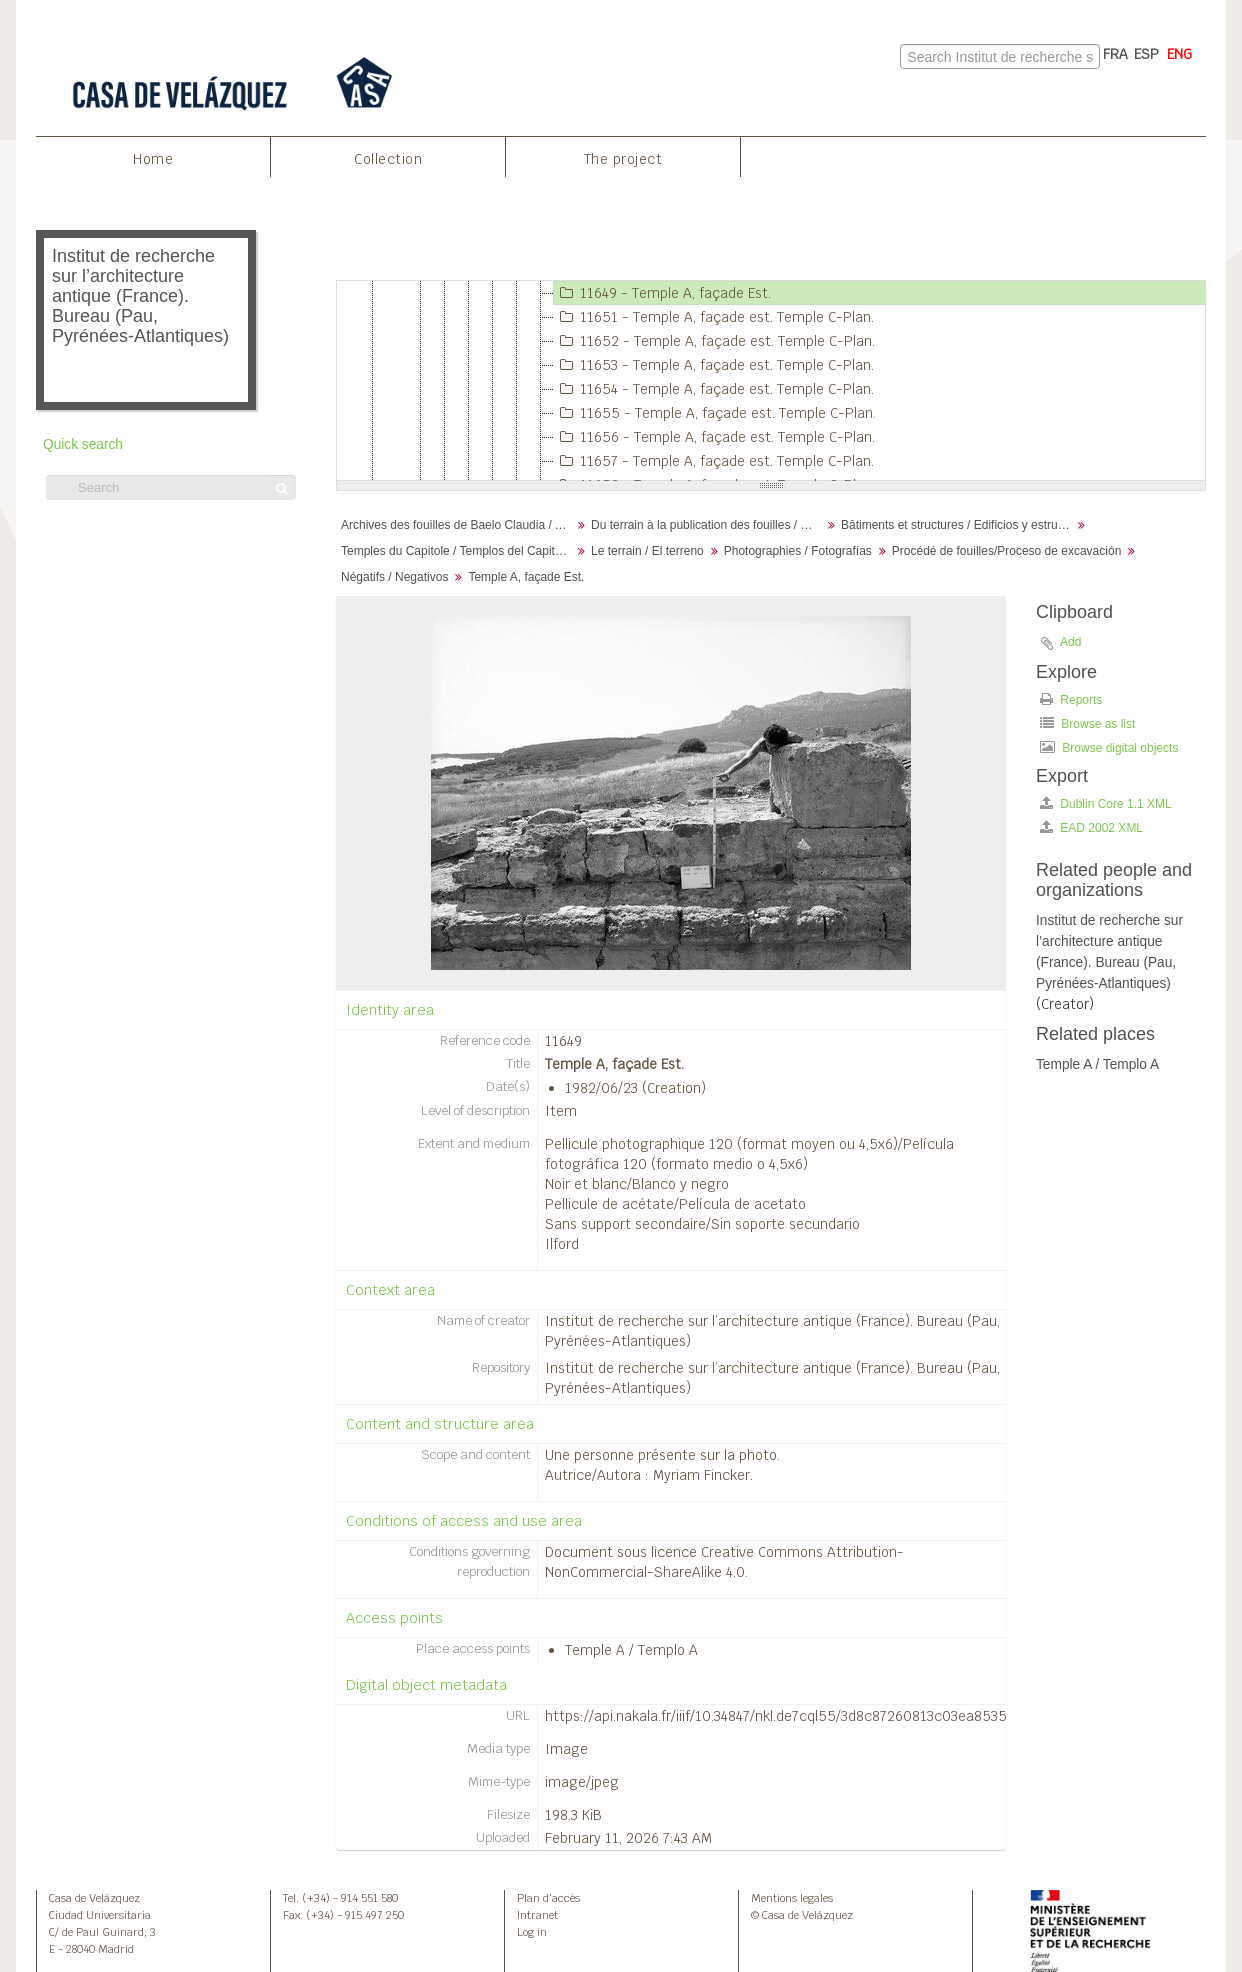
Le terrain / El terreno (647, 551)
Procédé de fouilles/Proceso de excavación (1006, 551)
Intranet (537, 1915)
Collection (388, 159)
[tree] (771, 381)
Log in (532, 1932)
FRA (1115, 54)
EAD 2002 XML (1091, 827)
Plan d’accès (548, 1898)
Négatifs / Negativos (394, 577)
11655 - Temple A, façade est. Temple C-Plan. (715, 413)
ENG (1179, 54)
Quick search (83, 444)
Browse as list (1087, 723)
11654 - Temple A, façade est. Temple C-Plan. (714, 389)
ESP (1146, 54)
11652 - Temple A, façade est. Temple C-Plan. (714, 341)
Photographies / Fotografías (798, 551)
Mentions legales (792, 1898)
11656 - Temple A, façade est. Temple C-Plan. (714, 437)
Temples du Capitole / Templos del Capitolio (457, 551)
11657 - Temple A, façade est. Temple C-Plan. (714, 461)
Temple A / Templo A (631, 1650)
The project (623, 159)
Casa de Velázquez (94, 1898)
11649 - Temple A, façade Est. (662, 293)
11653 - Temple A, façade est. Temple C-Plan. (714, 365)
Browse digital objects (1109, 747)
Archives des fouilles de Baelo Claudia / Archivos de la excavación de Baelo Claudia (458, 525)
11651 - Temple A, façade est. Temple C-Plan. (714, 317)
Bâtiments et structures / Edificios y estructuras (958, 525)
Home (153, 159)
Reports (1071, 699)
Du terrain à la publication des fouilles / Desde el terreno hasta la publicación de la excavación (708, 525)
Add (1070, 642)
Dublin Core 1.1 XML (1106, 803)
